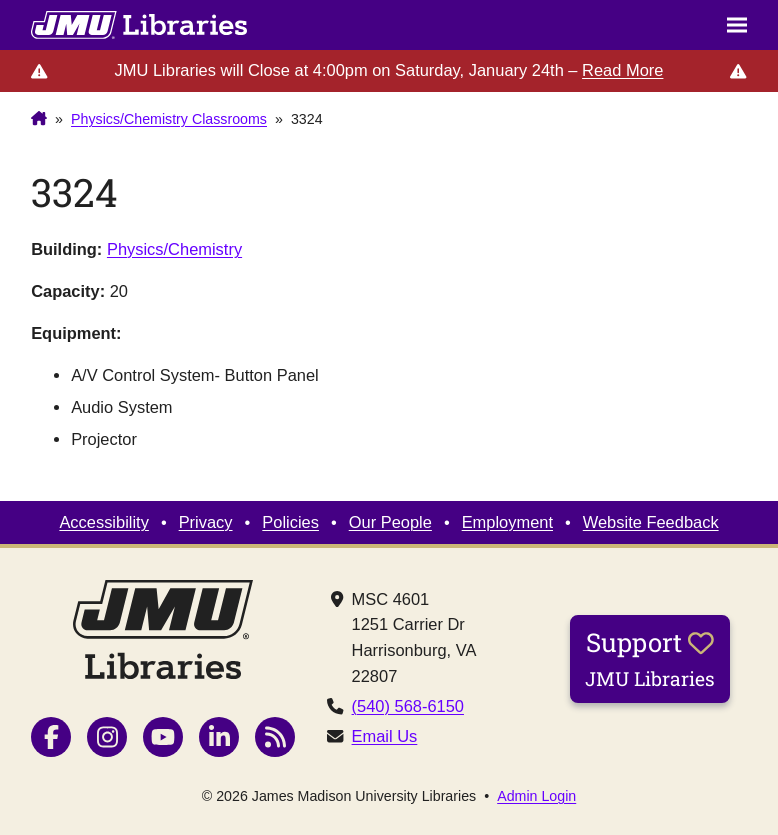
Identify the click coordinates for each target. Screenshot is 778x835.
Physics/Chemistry (174, 249)
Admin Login (536, 796)
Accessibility (104, 522)
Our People (390, 522)
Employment (507, 522)
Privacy (206, 522)
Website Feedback (651, 522)
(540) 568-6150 (408, 706)
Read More (622, 70)
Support (650, 658)
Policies (290, 522)
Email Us (385, 736)
